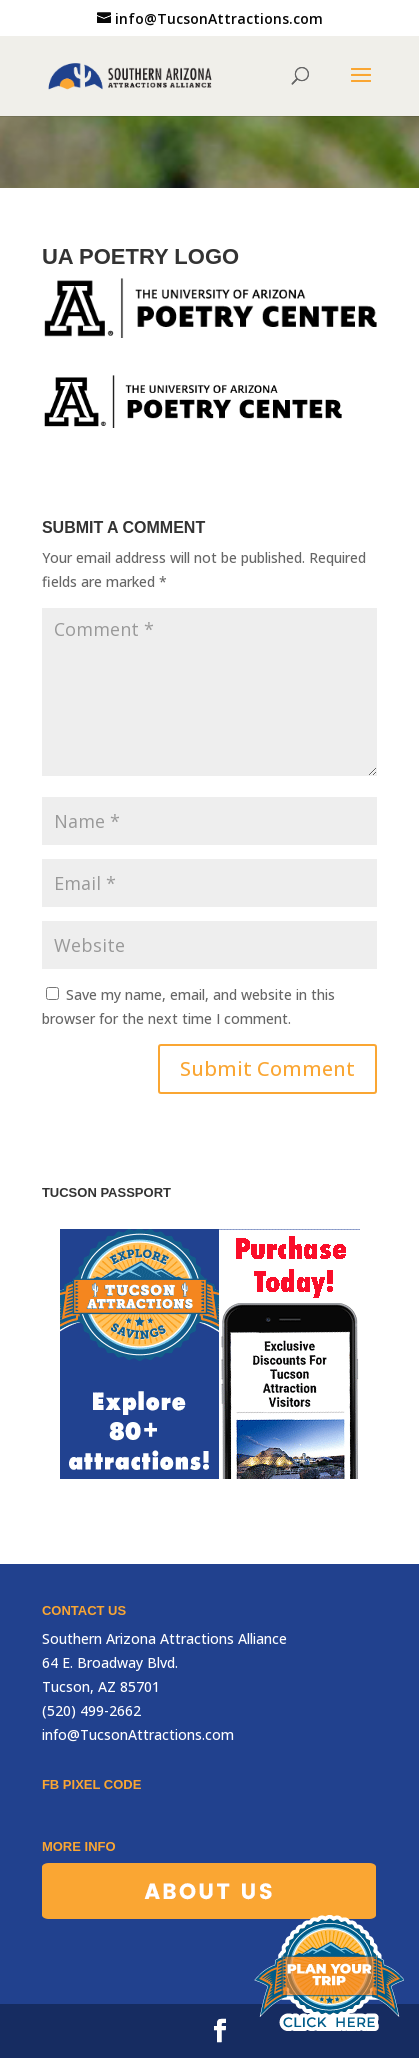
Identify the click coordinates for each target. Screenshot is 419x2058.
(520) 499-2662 (91, 1710)
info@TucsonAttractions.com (138, 1734)
